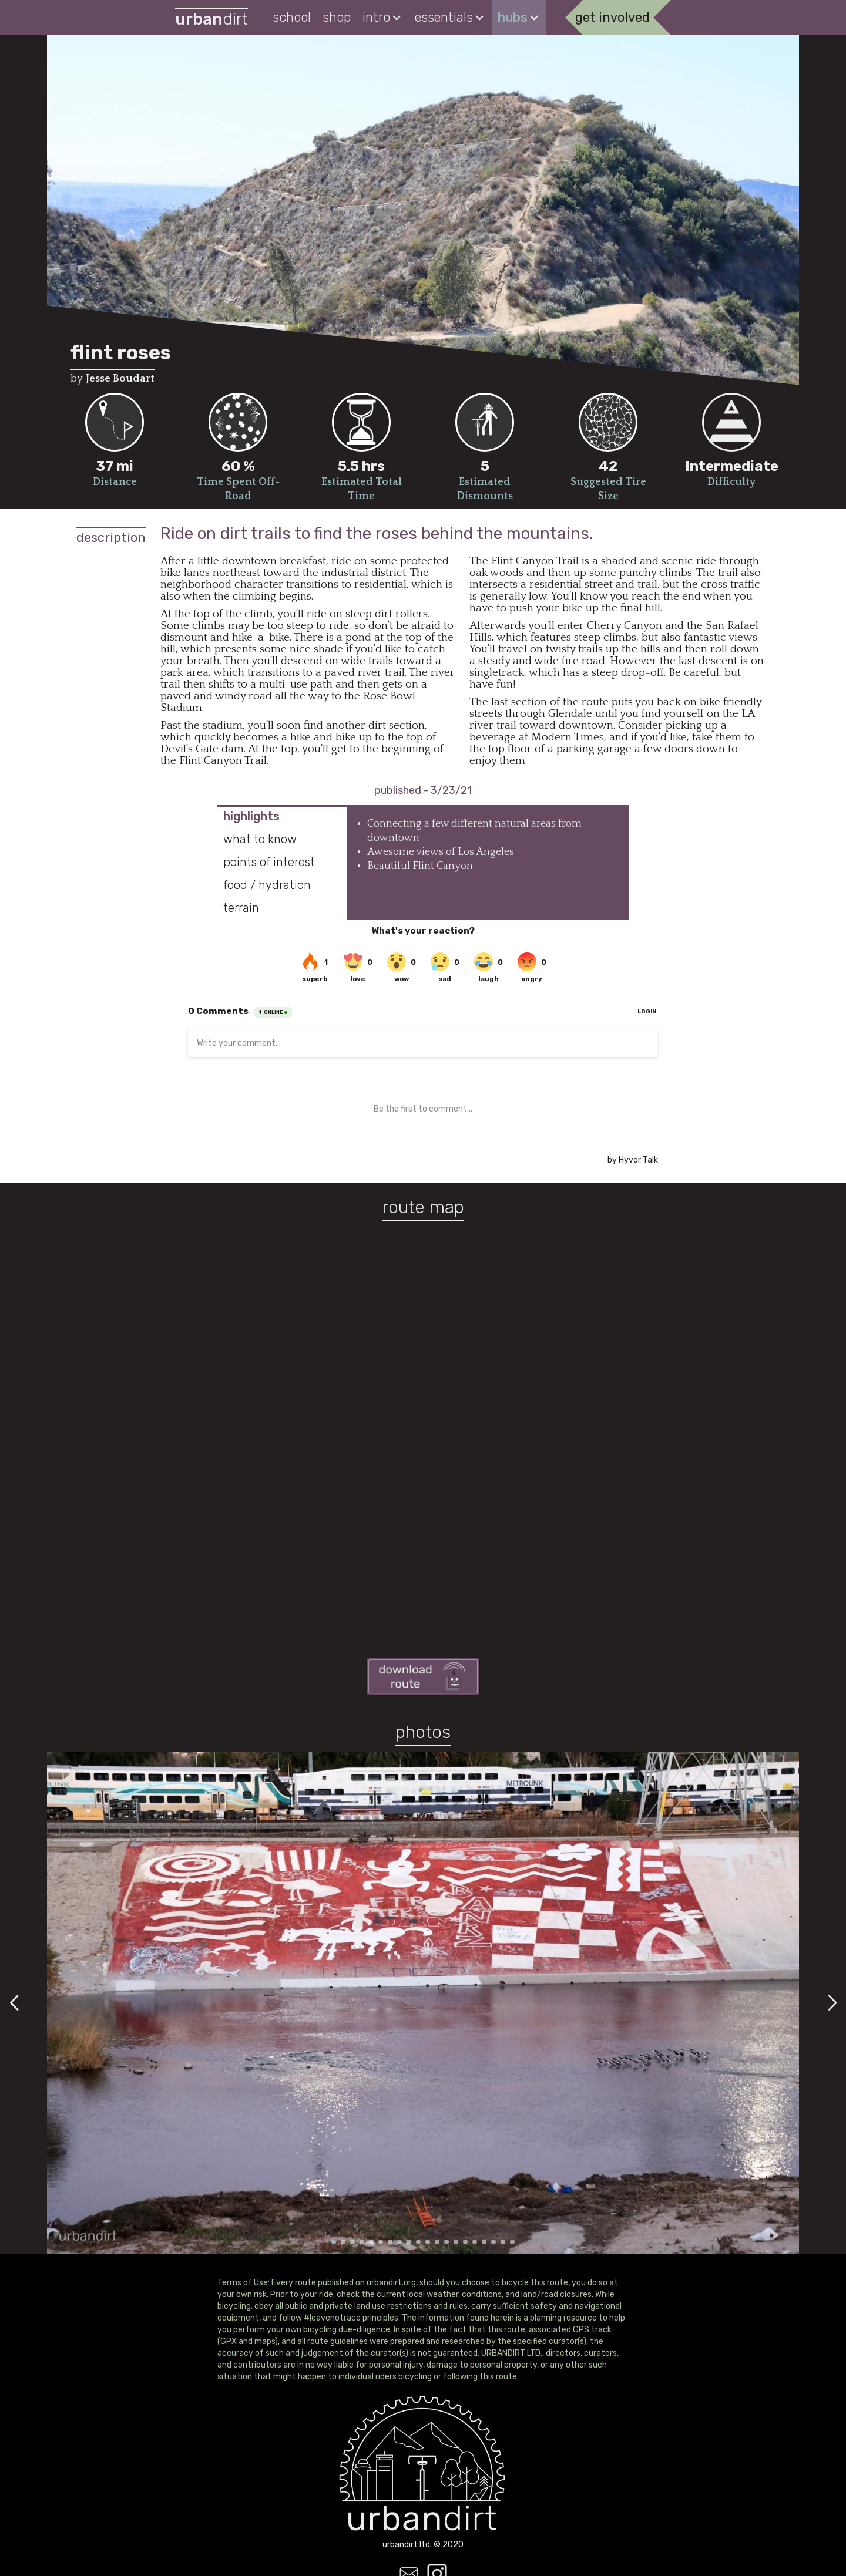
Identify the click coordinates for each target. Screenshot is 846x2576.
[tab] (282, 816)
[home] (211, 18)
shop (337, 17)
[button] (383, 17)
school (292, 17)
